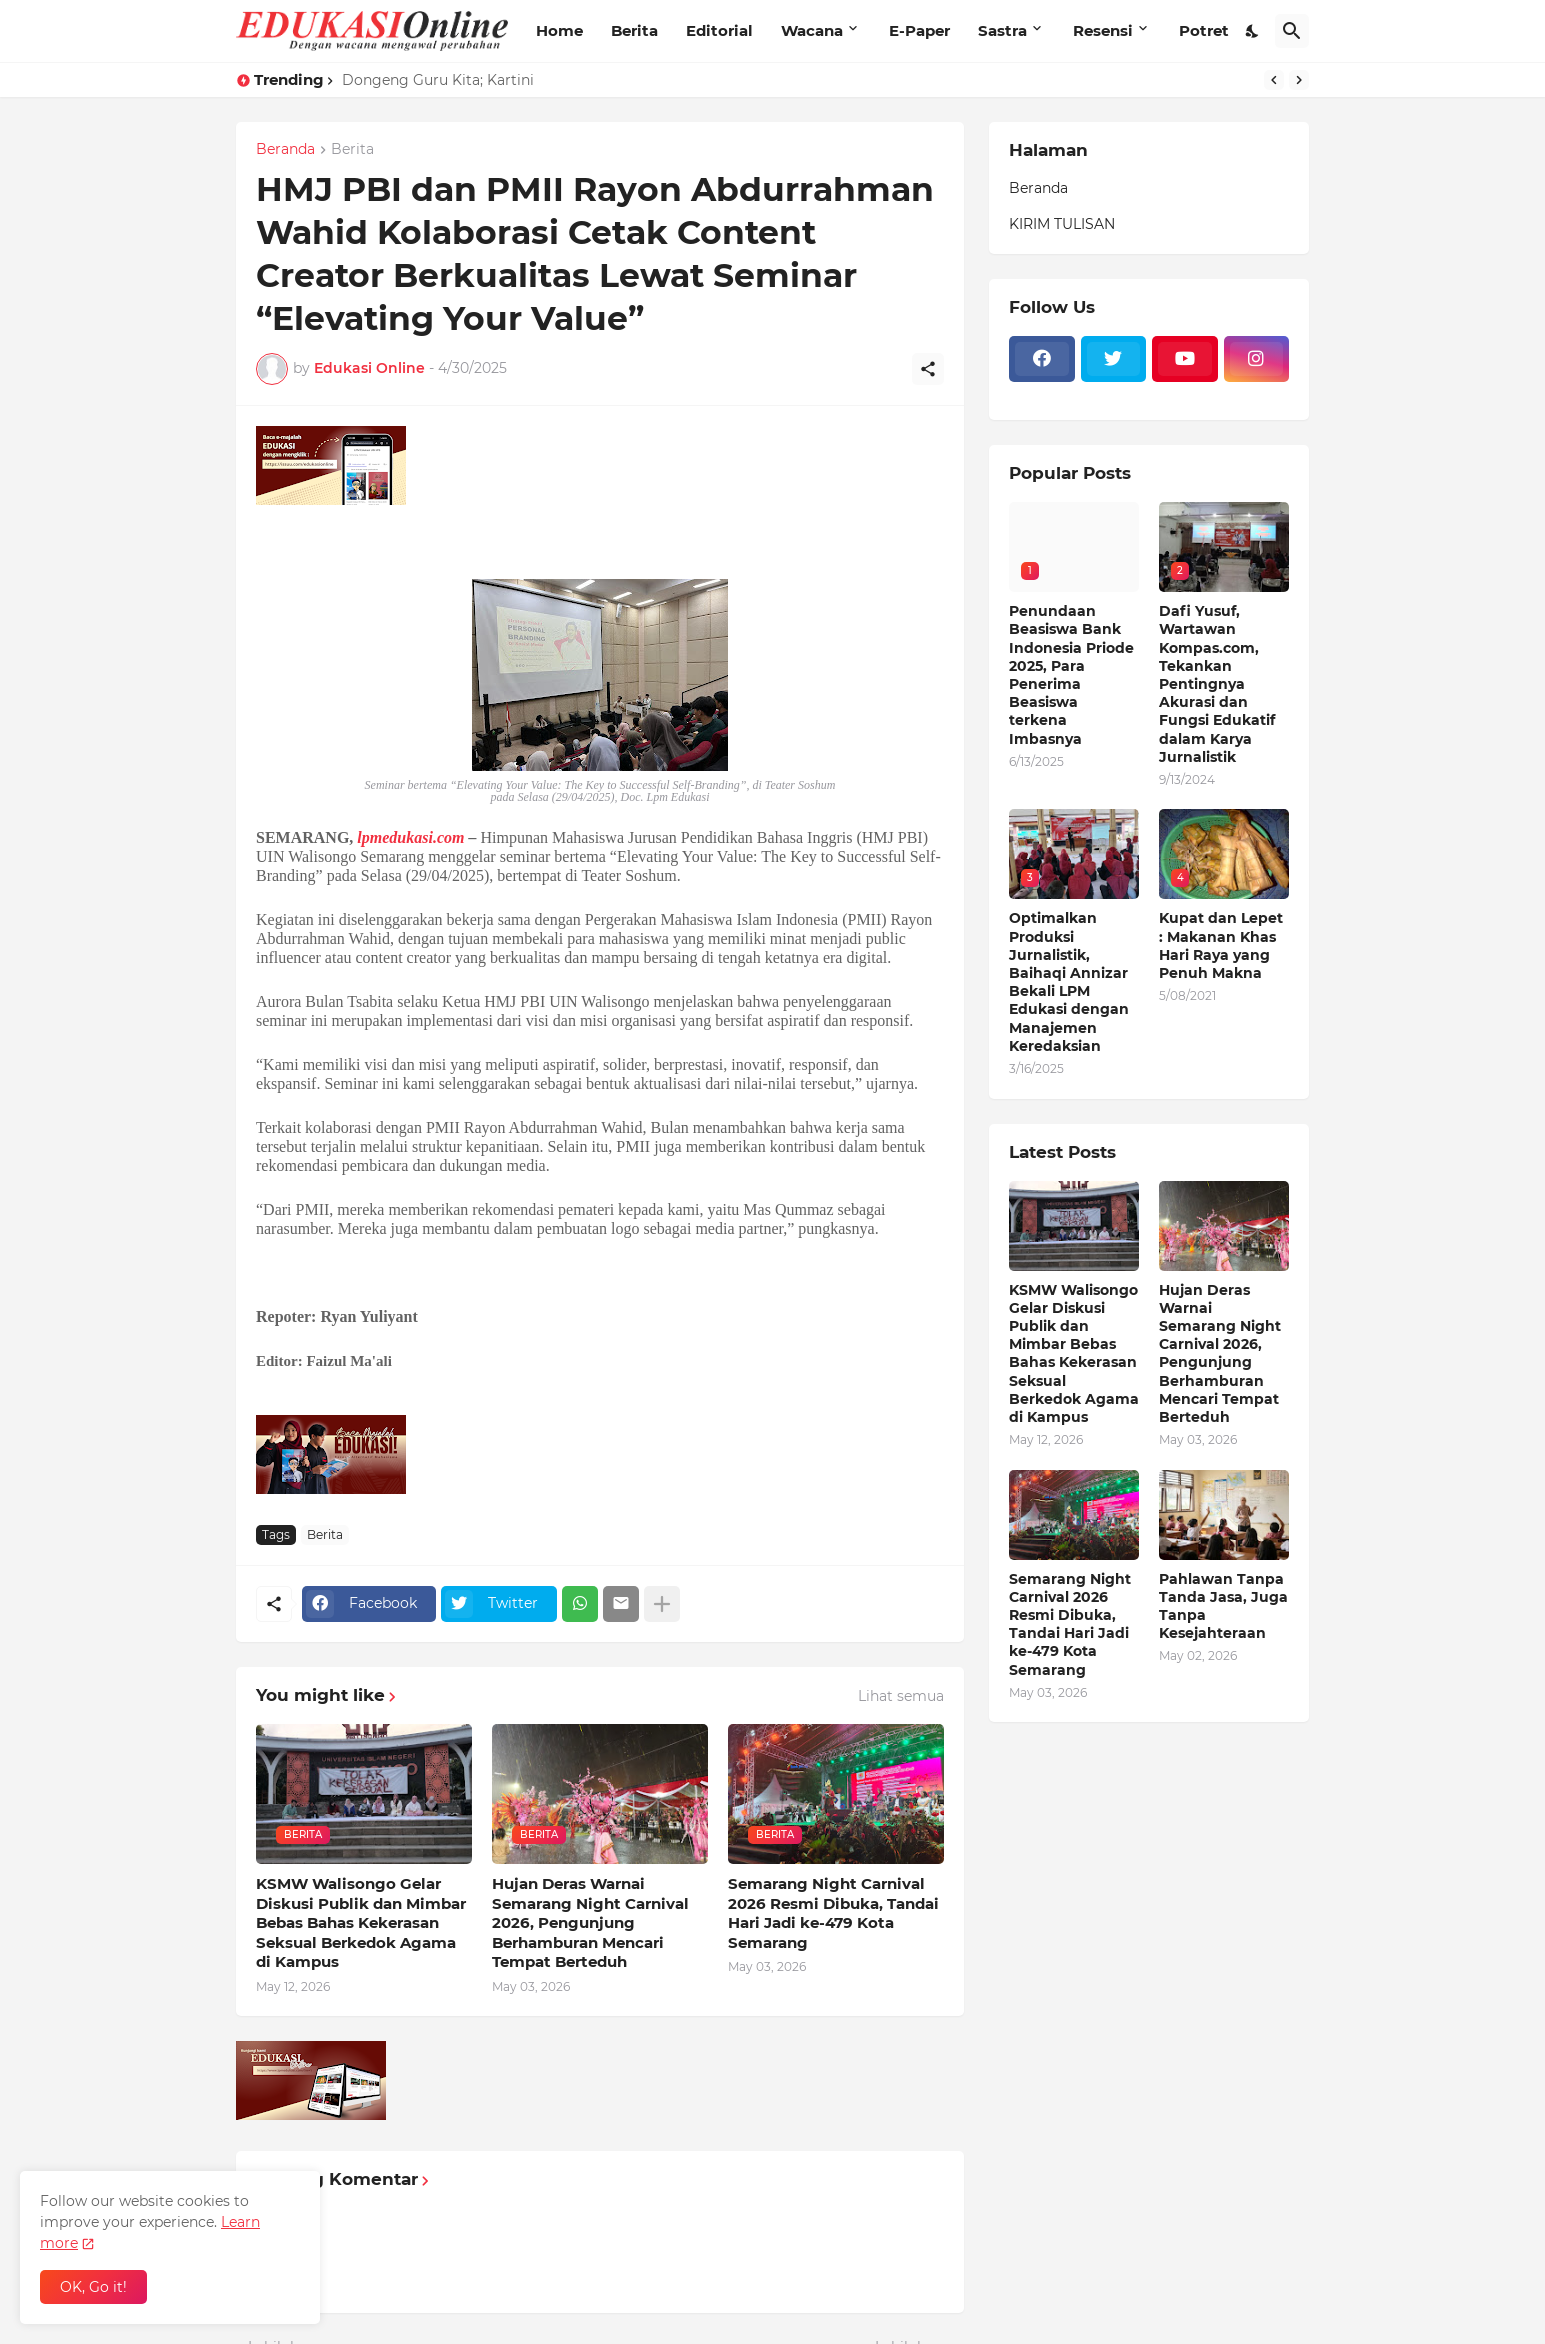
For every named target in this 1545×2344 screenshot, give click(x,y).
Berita (634, 30)
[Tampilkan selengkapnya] (662, 1604)
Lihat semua (901, 1696)
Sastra (1002, 30)
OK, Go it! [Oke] (93, 2287)
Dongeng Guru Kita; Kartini (438, 80)
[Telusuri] (1292, 31)
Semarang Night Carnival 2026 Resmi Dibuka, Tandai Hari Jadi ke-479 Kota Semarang (833, 1913)
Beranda (285, 150)
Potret (1204, 30)
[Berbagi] (928, 369)
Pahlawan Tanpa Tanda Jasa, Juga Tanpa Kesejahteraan (1223, 1606)
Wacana (812, 30)
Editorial (719, 30)
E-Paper (919, 30)
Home (559, 30)
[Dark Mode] (1253, 31)
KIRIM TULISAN (1062, 224)
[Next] (1299, 80)
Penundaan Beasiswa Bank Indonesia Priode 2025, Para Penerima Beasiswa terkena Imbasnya (1071, 674)
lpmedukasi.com (410, 837)
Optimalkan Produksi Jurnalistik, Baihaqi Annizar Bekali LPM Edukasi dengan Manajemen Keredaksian (1069, 981)
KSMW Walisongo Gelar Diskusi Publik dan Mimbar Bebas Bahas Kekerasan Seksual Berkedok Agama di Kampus (361, 1922)
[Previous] (1274, 80)
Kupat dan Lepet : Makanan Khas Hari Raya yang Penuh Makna (1221, 945)
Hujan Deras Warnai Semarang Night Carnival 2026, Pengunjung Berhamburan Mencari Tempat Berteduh (590, 1922)
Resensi (1103, 30)
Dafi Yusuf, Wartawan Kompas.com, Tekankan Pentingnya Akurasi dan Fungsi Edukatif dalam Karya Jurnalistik (1217, 684)
